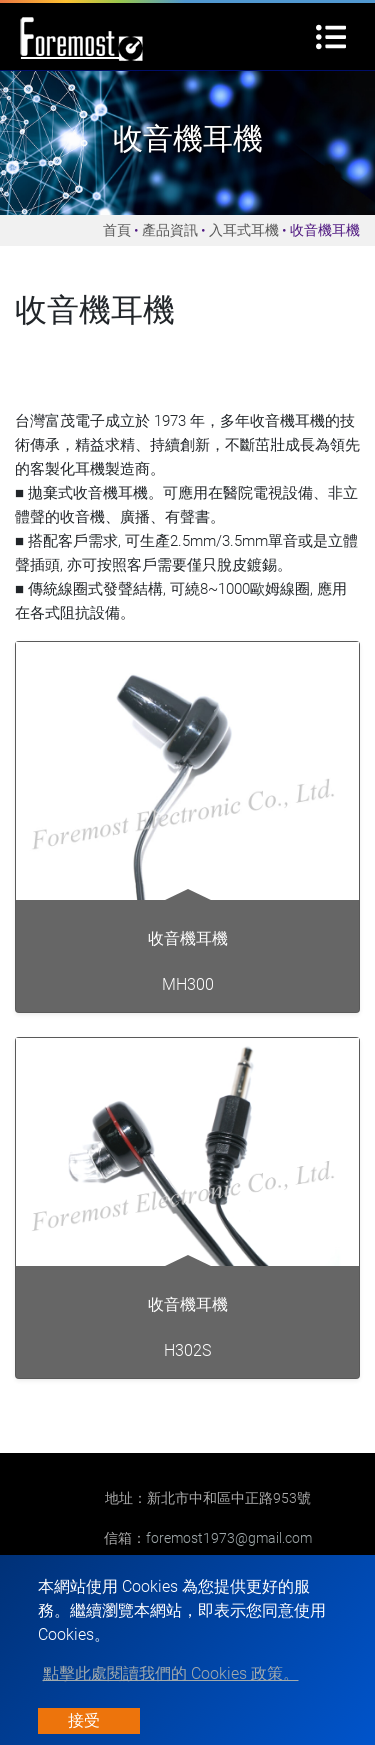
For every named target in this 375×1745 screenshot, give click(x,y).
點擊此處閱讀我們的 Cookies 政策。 (171, 1673)
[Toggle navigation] (331, 37)
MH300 (188, 984)
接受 (84, 1720)
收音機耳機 (188, 938)
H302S (187, 1350)
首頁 (117, 230)
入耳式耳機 (244, 230)
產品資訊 (170, 230)
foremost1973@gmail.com (229, 1538)
